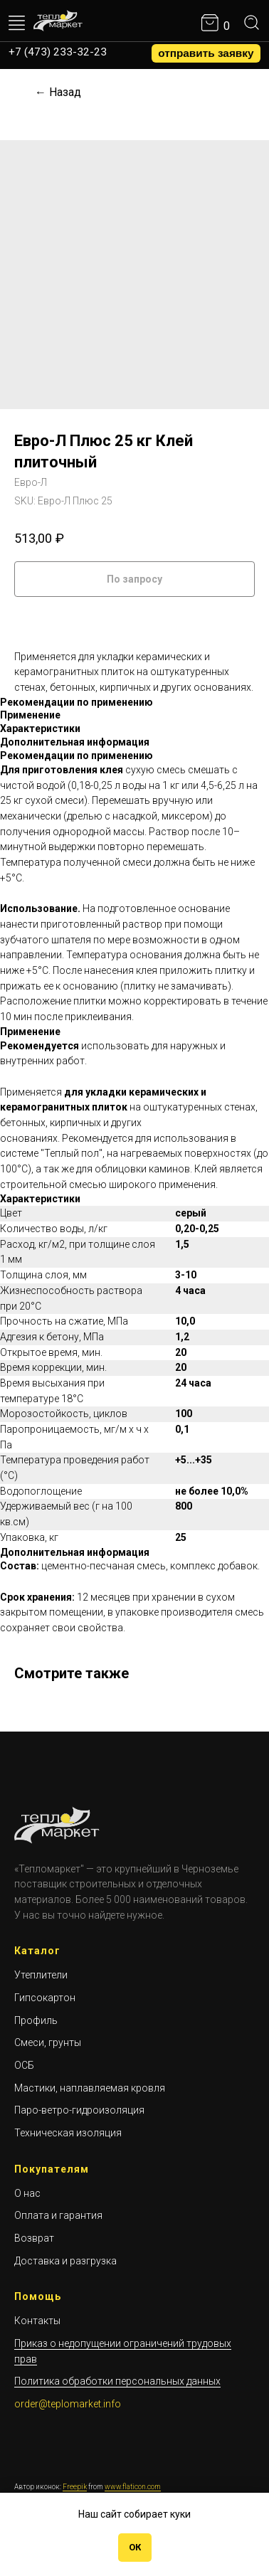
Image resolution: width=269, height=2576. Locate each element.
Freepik (75, 2487)
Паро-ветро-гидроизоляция (79, 2110)
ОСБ (24, 2065)
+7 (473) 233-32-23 (58, 52)
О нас (27, 2193)
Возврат (34, 2238)
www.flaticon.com (133, 2487)
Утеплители (41, 1975)
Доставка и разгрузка (65, 2261)
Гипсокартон (44, 1997)
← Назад (58, 92)
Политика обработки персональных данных (117, 2381)
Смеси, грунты (47, 2042)
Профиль (36, 2020)
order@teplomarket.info (67, 2404)
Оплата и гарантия (58, 2215)
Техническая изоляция (68, 2132)
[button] (206, 53)
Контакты (37, 2320)
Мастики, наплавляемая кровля (89, 2088)
